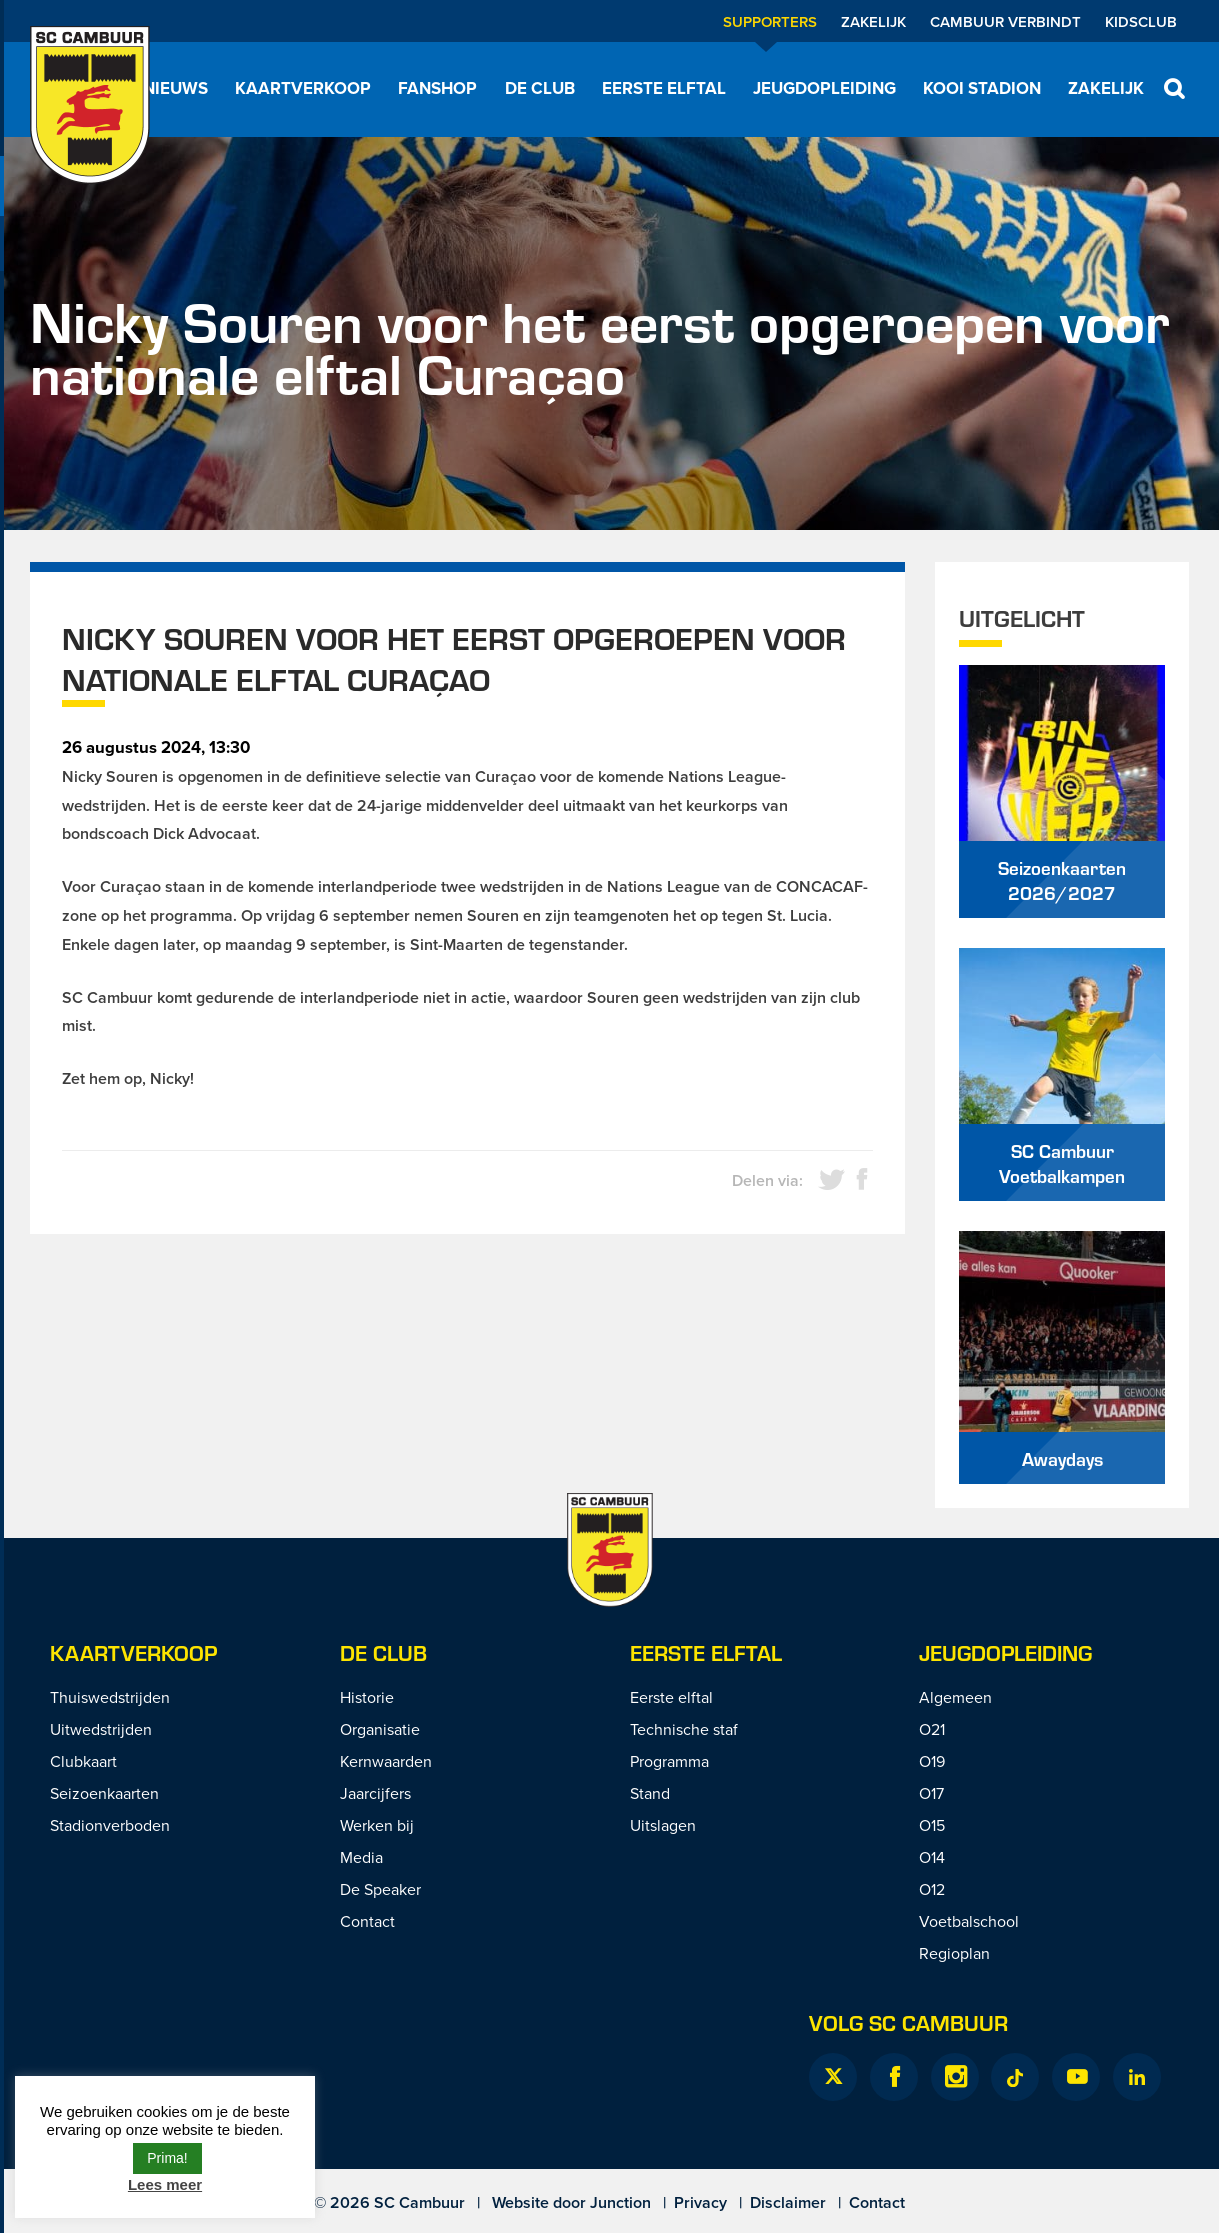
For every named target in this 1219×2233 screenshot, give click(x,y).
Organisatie (380, 1729)
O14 (932, 1857)
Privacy (700, 2202)
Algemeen (955, 1697)
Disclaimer (788, 2202)
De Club (540, 88)
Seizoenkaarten (104, 1793)
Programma (669, 1761)
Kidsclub (1141, 21)
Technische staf (684, 1729)
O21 (932, 1729)
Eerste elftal (664, 88)
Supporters (770, 21)
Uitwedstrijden (101, 1729)
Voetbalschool (969, 1921)
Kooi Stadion (982, 88)
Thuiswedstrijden (110, 1697)
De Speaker (380, 1889)
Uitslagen (663, 1825)
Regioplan (954, 1953)
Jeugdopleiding (824, 88)
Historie (367, 1697)
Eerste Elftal (706, 1652)
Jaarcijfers (375, 1793)
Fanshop (437, 88)
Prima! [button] (167, 2158)
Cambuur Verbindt (1005, 21)
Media (361, 1857)
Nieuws (175, 88)
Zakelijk (873, 21)
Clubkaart (83, 1761)
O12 (932, 1889)
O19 (932, 1761)
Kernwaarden (386, 1761)
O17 (931, 1793)
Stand (650, 1793)
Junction (620, 2202)
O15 (932, 1825)
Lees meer (165, 2184)
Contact (367, 1921)
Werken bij (377, 1825)
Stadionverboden (110, 1825)
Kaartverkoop (303, 88)
